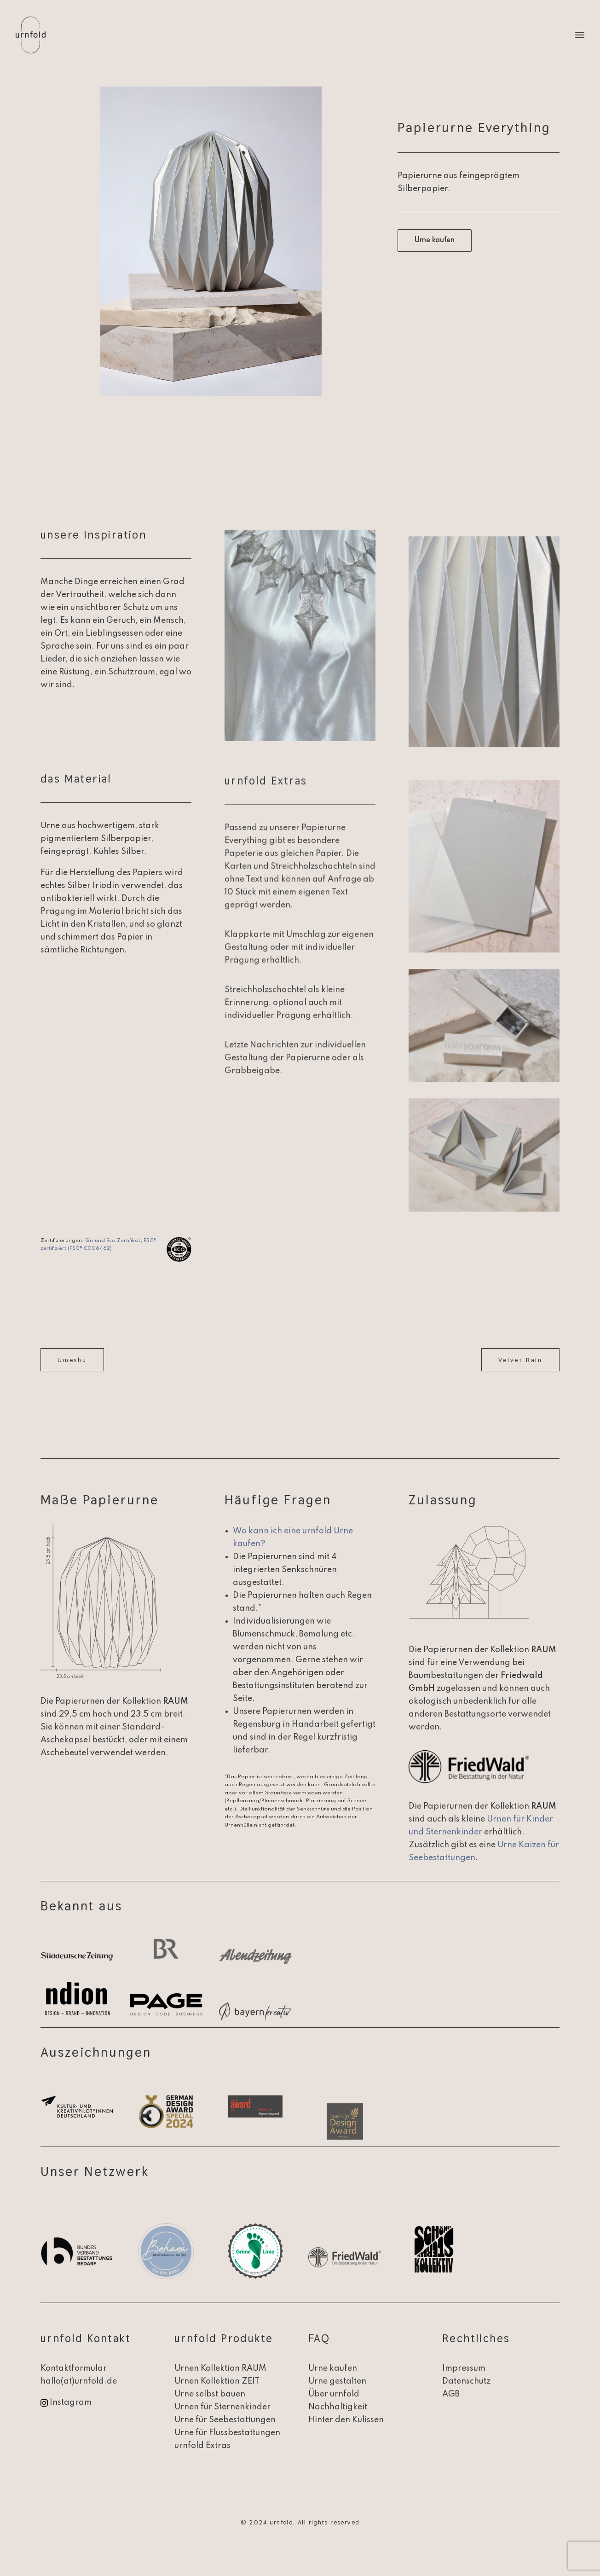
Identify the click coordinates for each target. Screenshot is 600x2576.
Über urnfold (333, 2394)
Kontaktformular (73, 2368)
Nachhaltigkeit (337, 2407)
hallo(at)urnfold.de (78, 2381)
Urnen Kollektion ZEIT (217, 2381)
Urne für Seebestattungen (225, 2420)
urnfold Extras (202, 2446)
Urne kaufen (332, 2368)
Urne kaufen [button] (435, 240)
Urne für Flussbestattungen (227, 2433)
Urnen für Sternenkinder (222, 2407)
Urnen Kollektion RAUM (220, 2368)
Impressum (463, 2368)
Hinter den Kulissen (346, 2420)
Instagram (71, 2402)
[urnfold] (31, 35)
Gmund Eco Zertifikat (112, 1240)
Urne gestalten (337, 2381)
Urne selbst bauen (209, 2394)
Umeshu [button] (72, 1360)
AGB (451, 2394)
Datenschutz (466, 2381)
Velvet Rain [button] (520, 1360)
